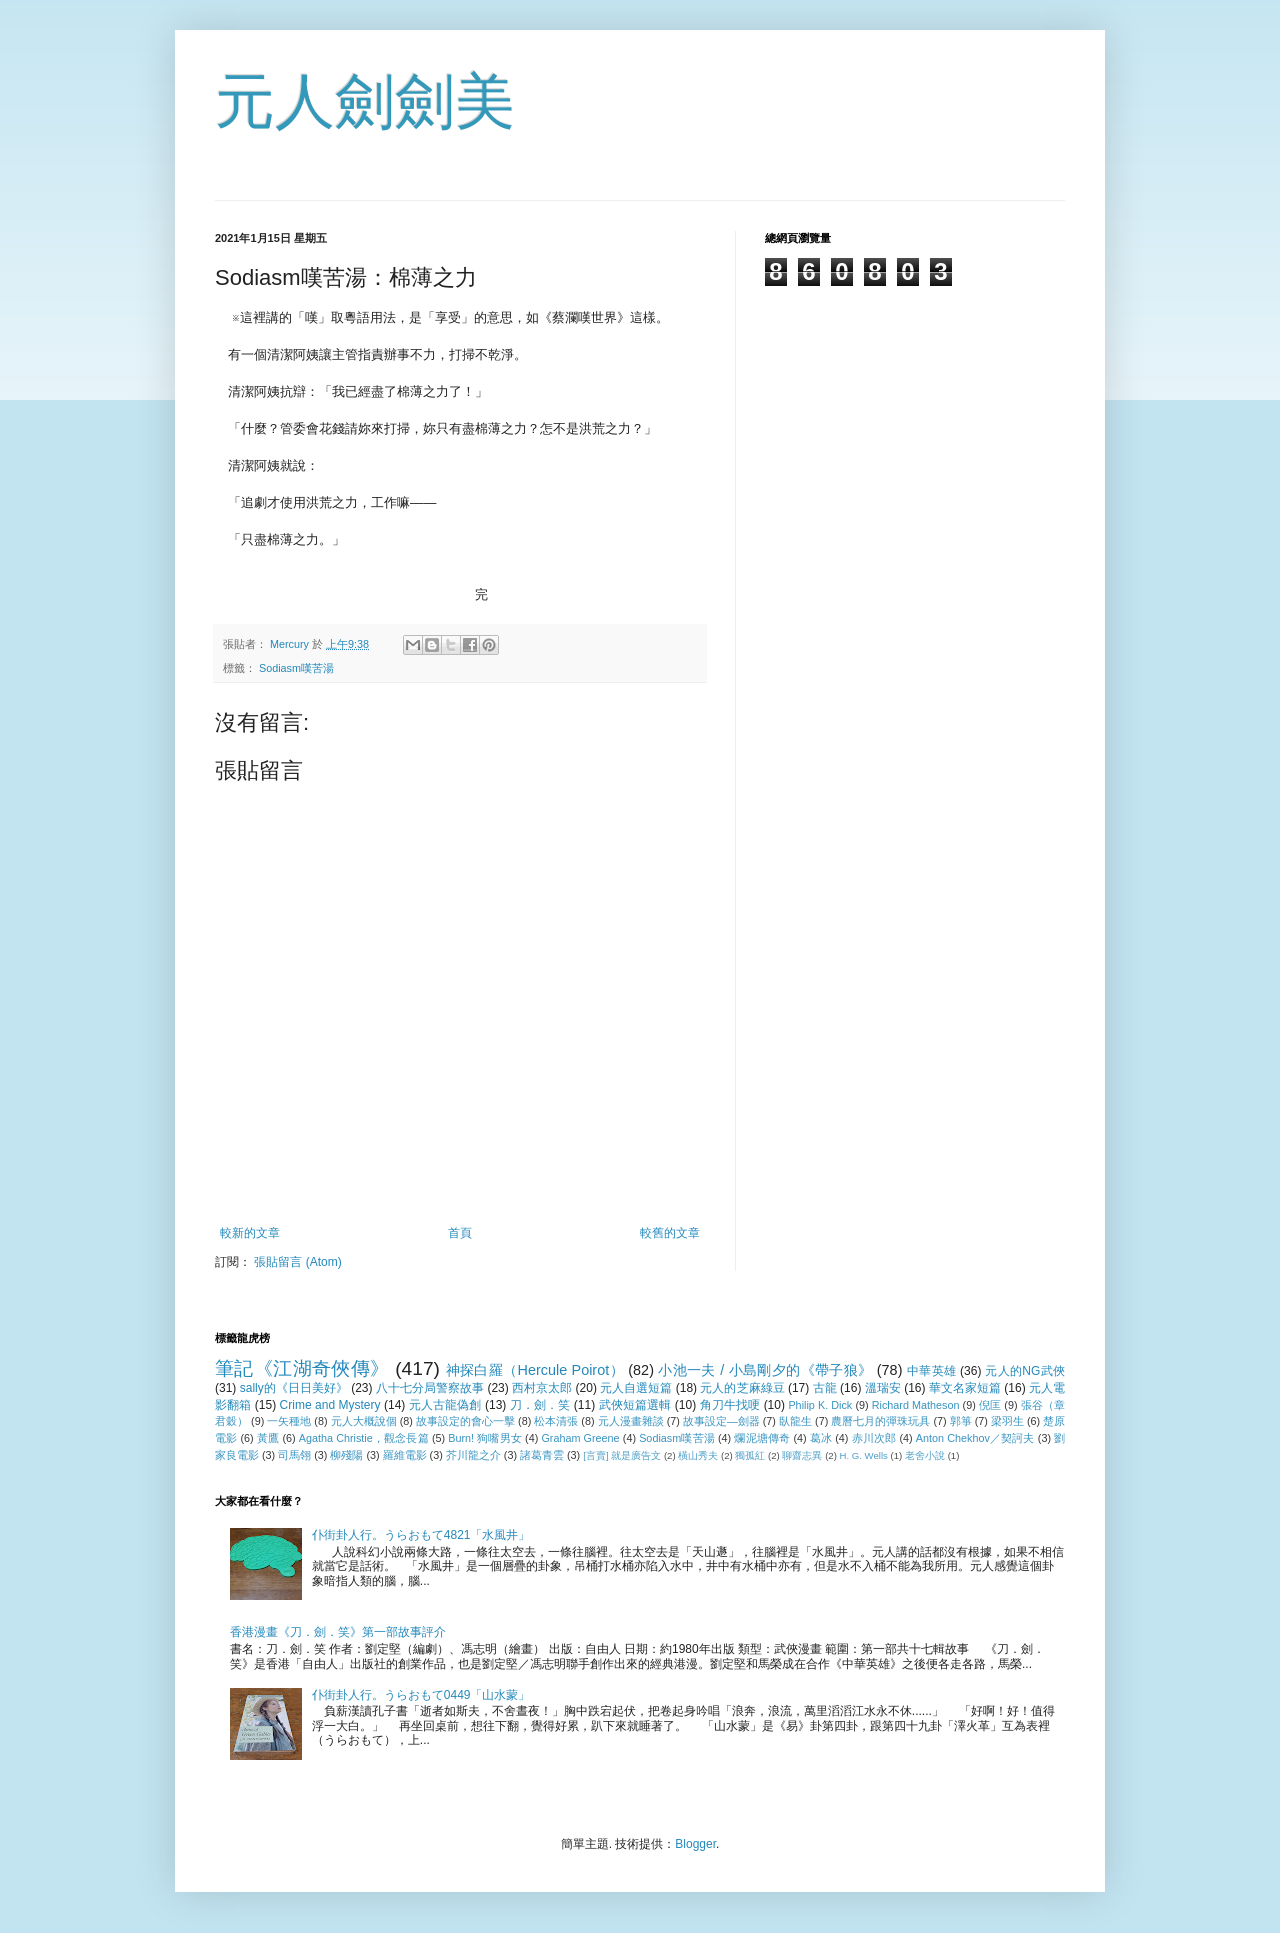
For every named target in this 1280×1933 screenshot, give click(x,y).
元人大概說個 (364, 1421)
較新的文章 (250, 1233)
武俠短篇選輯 (635, 1405)
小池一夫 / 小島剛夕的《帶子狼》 (765, 1370)
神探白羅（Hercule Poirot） (535, 1370)
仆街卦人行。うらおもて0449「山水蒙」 (421, 1695)
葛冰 (821, 1438)
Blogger (695, 1844)
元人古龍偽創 (445, 1405)
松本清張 (556, 1421)
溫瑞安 (883, 1388)
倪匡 (990, 1405)
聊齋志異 (802, 1455)
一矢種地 (289, 1421)
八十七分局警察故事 (430, 1388)
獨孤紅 (750, 1455)
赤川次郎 (874, 1438)
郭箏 (961, 1421)
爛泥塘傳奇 (762, 1438)
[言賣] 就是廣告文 (622, 1455)
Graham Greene (580, 1438)
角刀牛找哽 (730, 1405)
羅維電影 (405, 1455)
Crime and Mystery (330, 1405)
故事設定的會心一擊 (465, 1421)
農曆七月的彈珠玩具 (880, 1421)
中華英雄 (932, 1371)
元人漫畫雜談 (631, 1421)
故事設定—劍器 (721, 1421)
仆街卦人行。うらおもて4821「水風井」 (421, 1535)
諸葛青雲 (542, 1455)
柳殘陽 (346, 1455)
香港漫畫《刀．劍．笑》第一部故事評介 (338, 1632)
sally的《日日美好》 (294, 1388)
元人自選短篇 (636, 1388)
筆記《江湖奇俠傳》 (302, 1368)
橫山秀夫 (698, 1455)
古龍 (825, 1388)
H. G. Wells (864, 1455)
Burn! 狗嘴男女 (485, 1438)
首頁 (460, 1233)
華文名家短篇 (965, 1388)
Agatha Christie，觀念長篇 (364, 1438)
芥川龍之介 (473, 1455)
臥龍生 (795, 1421)
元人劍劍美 (365, 101)
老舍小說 (925, 1455)
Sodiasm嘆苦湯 (296, 668)
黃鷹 (268, 1438)
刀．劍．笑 (540, 1405)
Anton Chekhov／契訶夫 (975, 1438)
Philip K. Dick (820, 1405)
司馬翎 (294, 1455)
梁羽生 (1007, 1421)
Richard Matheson (916, 1405)
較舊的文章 (670, 1233)
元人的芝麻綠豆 (742, 1388)
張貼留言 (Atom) (297, 1262)
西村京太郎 (542, 1388)
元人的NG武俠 (1025, 1371)
